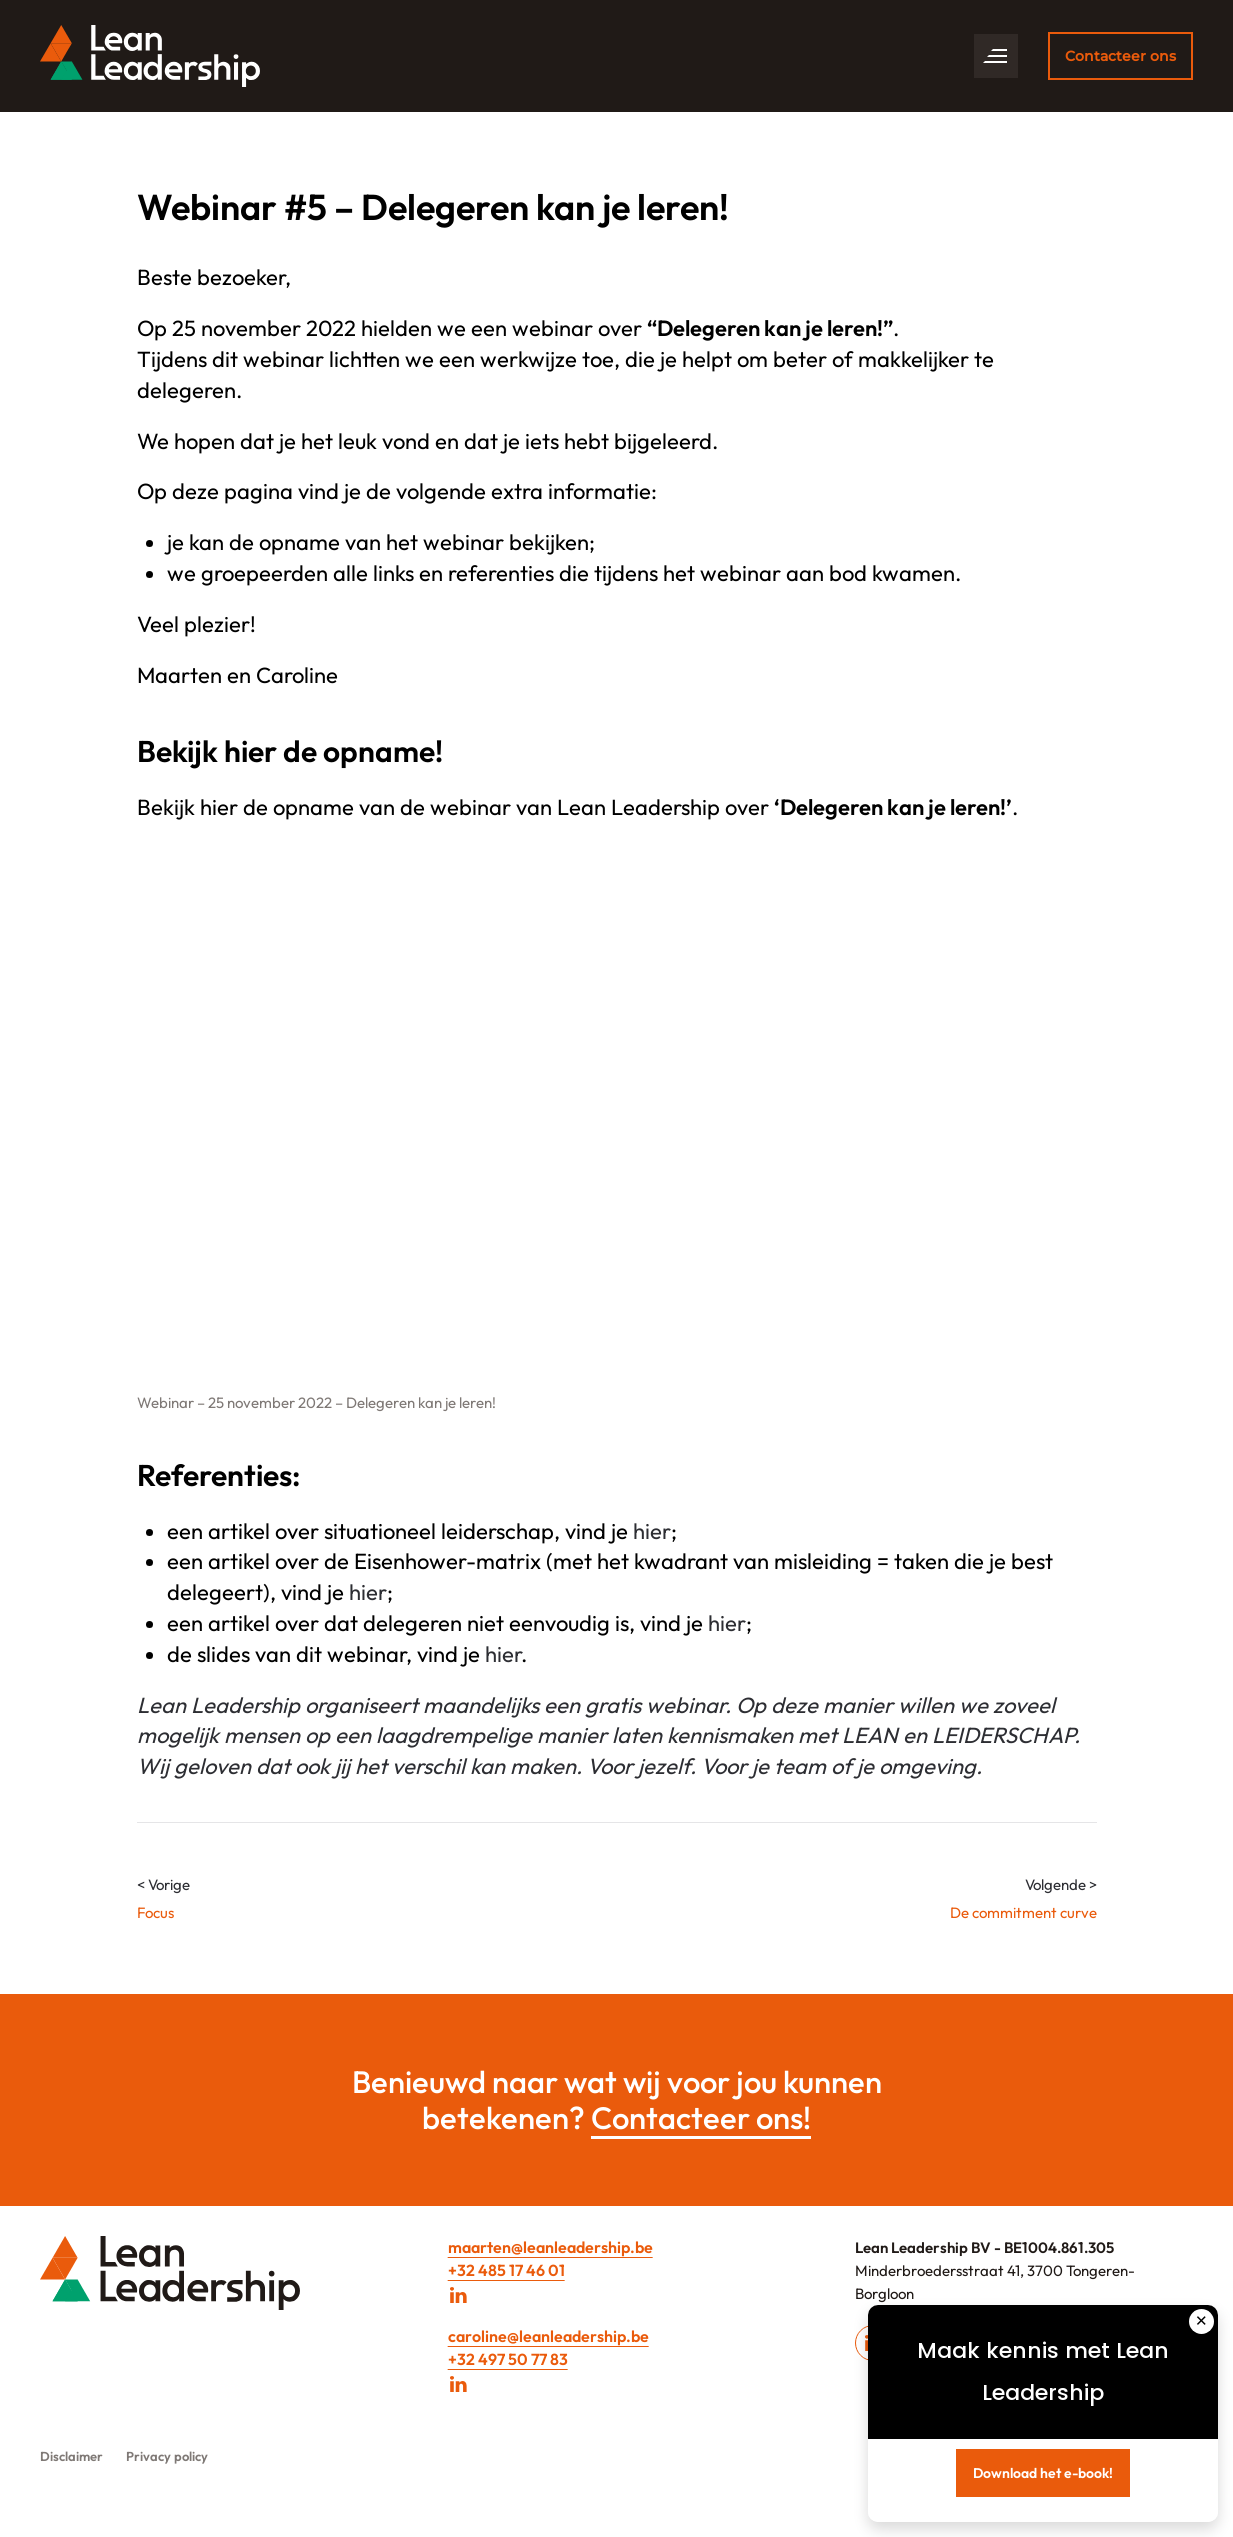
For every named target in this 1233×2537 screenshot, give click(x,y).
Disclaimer (71, 2456)
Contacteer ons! (701, 2117)
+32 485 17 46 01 (506, 2270)
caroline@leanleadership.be (548, 2336)
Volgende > (1061, 1884)
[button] (996, 56)
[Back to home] (150, 56)
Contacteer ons (1120, 56)
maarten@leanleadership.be (550, 2247)
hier (652, 1531)
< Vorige (163, 1884)
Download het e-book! (1043, 2473)
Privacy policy (167, 2456)
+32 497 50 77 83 (508, 2359)
